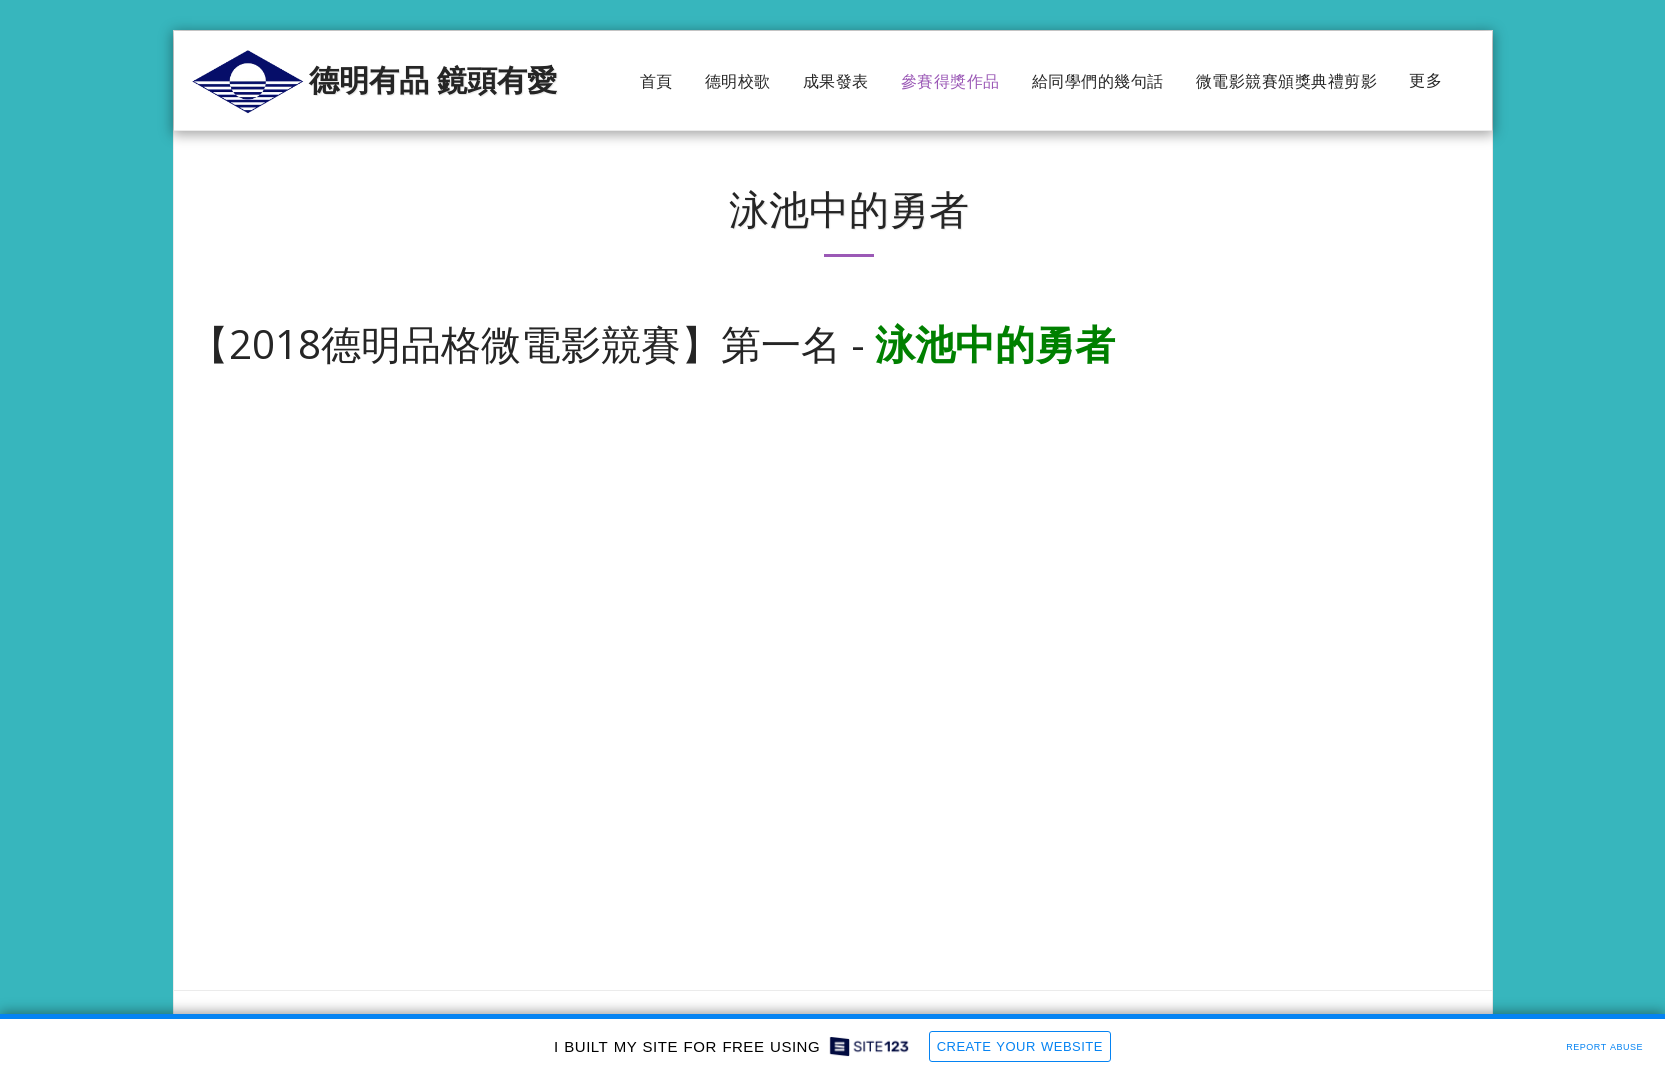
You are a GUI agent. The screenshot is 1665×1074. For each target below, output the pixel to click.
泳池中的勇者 (995, 343)
